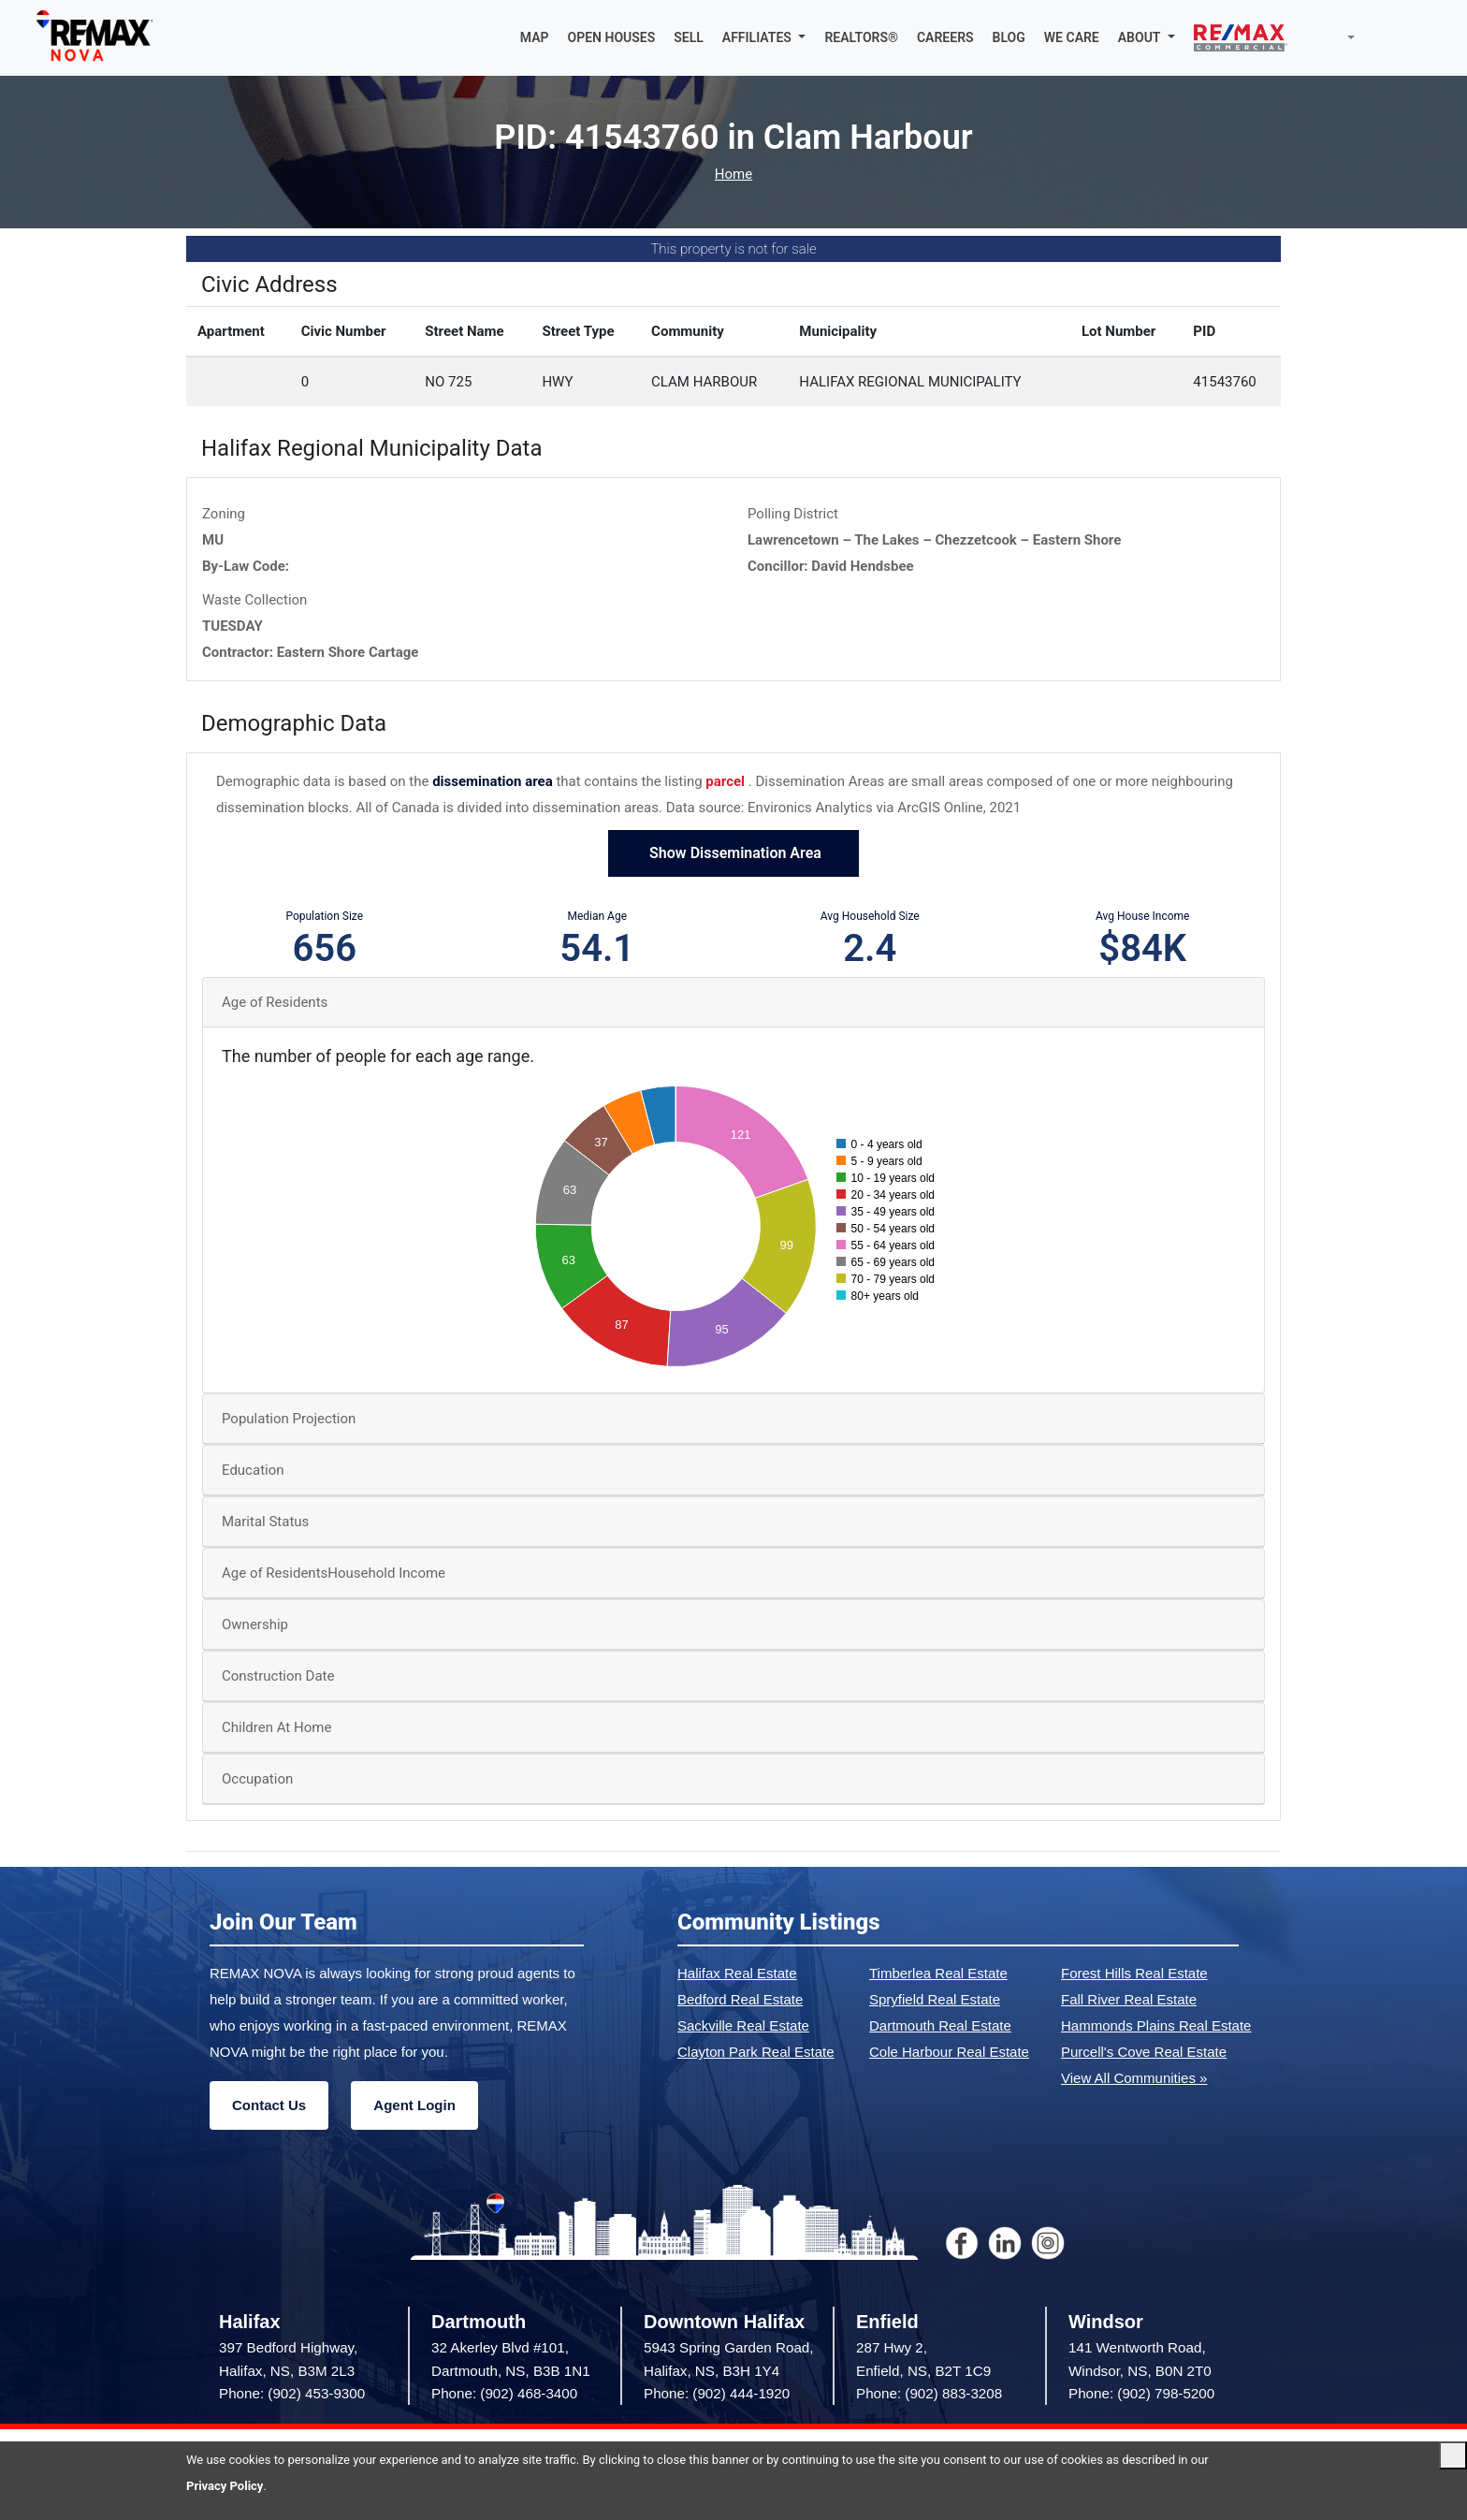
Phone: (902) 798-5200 (1141, 2393)
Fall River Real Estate (1129, 1999)
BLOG (1009, 37)
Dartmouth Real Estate (940, 2025)
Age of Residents (274, 1002)
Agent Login (414, 2105)
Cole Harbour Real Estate (949, 2052)
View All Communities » (1134, 2078)
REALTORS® (861, 37)
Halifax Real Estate (737, 1973)
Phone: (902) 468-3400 (504, 2393)
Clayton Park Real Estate (756, 2052)
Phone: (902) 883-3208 (929, 2393)
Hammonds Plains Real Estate (1156, 2025)
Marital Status (265, 1521)
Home (733, 175)
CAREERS (945, 37)
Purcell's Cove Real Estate (1144, 2052)
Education (253, 1470)
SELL (689, 37)
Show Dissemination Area (733, 853)
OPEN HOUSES (612, 37)
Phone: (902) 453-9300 (292, 2393)
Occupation (257, 1778)
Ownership (255, 1624)
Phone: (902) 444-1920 (717, 2393)
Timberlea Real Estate (938, 1973)
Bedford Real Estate (740, 1999)
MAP (534, 37)
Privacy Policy (224, 2486)
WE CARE (1071, 37)
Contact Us (269, 2105)
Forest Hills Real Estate (1134, 1973)
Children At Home (276, 1727)
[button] (764, 37)
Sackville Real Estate (743, 2025)
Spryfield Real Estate (934, 1999)
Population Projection (289, 1418)
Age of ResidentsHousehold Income (333, 1573)
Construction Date (278, 1676)
